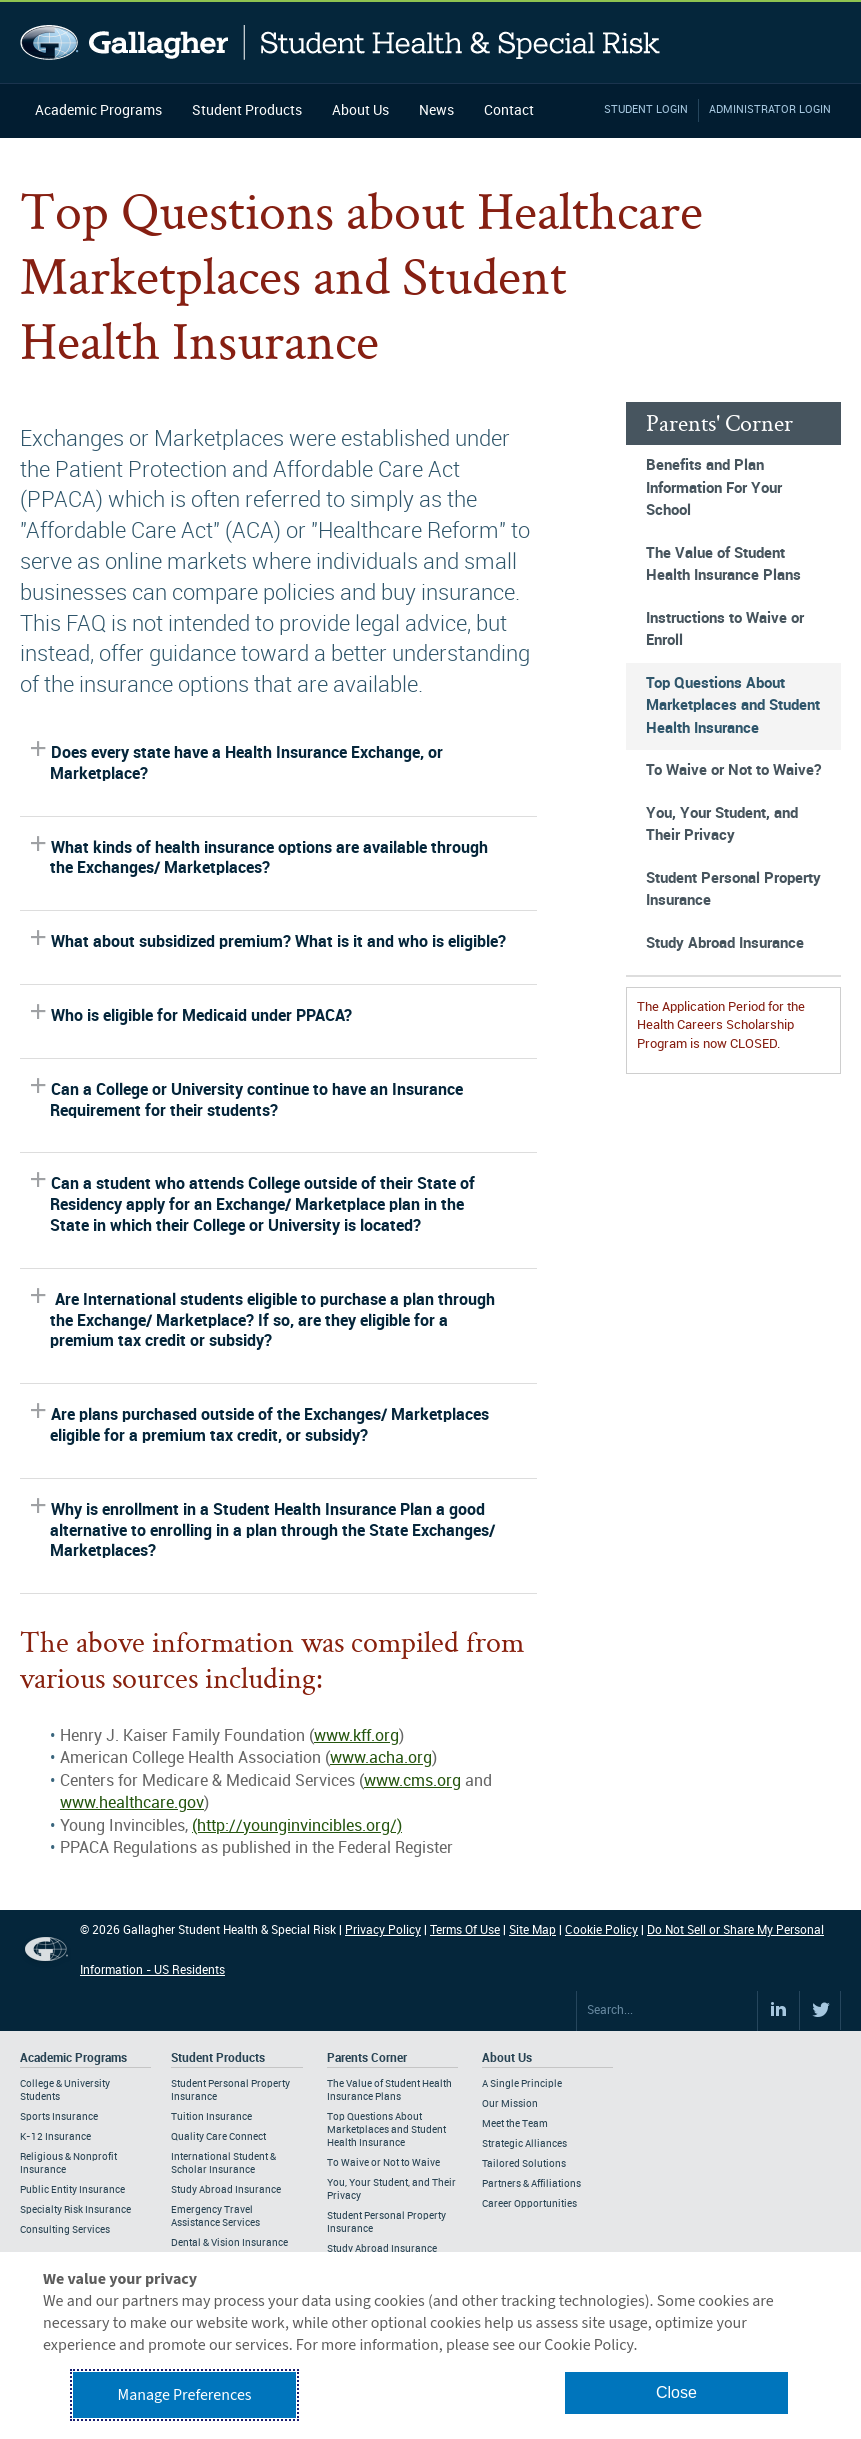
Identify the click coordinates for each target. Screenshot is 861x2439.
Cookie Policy (601, 1930)
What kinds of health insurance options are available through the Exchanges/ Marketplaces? (269, 859)
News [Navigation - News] (436, 110)
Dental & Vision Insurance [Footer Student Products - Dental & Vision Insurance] (229, 2243)
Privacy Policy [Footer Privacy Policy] (383, 1930)
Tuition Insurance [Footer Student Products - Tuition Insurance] (211, 2117)
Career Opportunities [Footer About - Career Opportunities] (529, 2204)
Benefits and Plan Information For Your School (714, 488)
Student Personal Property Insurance (733, 890)
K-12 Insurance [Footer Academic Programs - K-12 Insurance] (55, 2137)
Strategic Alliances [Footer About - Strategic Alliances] (524, 2144)
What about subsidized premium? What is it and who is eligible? (278, 942)
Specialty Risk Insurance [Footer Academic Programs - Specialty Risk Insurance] (75, 2210)
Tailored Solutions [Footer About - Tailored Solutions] (524, 2164)
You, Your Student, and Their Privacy (722, 825)
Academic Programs (98, 110)
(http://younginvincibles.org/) (297, 1826)
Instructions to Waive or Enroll (725, 630)
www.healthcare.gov (132, 1803)
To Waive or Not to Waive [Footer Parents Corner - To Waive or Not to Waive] (383, 2163)
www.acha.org (381, 1758)
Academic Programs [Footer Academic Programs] (73, 2058)
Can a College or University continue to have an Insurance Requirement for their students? (256, 1101)
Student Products (247, 110)
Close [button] (676, 2392)
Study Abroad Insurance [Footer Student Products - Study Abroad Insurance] (226, 2190)
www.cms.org (412, 1781)
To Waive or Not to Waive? (733, 771)
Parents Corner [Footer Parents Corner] (367, 2058)
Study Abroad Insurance (725, 944)
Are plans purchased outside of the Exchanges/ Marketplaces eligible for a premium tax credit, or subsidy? (269, 1426)
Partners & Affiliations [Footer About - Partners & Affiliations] (531, 2184)
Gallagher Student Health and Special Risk (340, 42)
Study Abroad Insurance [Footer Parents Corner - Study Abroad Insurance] (382, 2249)
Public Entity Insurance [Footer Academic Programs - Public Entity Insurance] (72, 2190)
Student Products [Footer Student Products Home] (218, 2058)
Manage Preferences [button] (185, 2395)
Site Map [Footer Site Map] (532, 1930)
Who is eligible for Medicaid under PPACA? (201, 1016)
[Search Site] (667, 2011)
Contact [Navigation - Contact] (509, 110)
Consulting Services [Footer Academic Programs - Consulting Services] (65, 2230)
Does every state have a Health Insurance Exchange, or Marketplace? (246, 764)
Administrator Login (770, 110)
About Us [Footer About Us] (507, 2058)
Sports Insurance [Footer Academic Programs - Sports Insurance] (59, 2117)
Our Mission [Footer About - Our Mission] (510, 2104)
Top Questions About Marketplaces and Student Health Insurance (733, 706)
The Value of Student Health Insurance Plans (723, 565)
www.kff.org (356, 1736)
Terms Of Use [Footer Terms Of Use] (465, 1930)
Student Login (646, 110)
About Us (360, 110)
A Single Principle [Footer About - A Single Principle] (522, 2084)
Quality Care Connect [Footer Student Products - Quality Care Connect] (218, 2137)
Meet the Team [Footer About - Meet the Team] (515, 2124)
